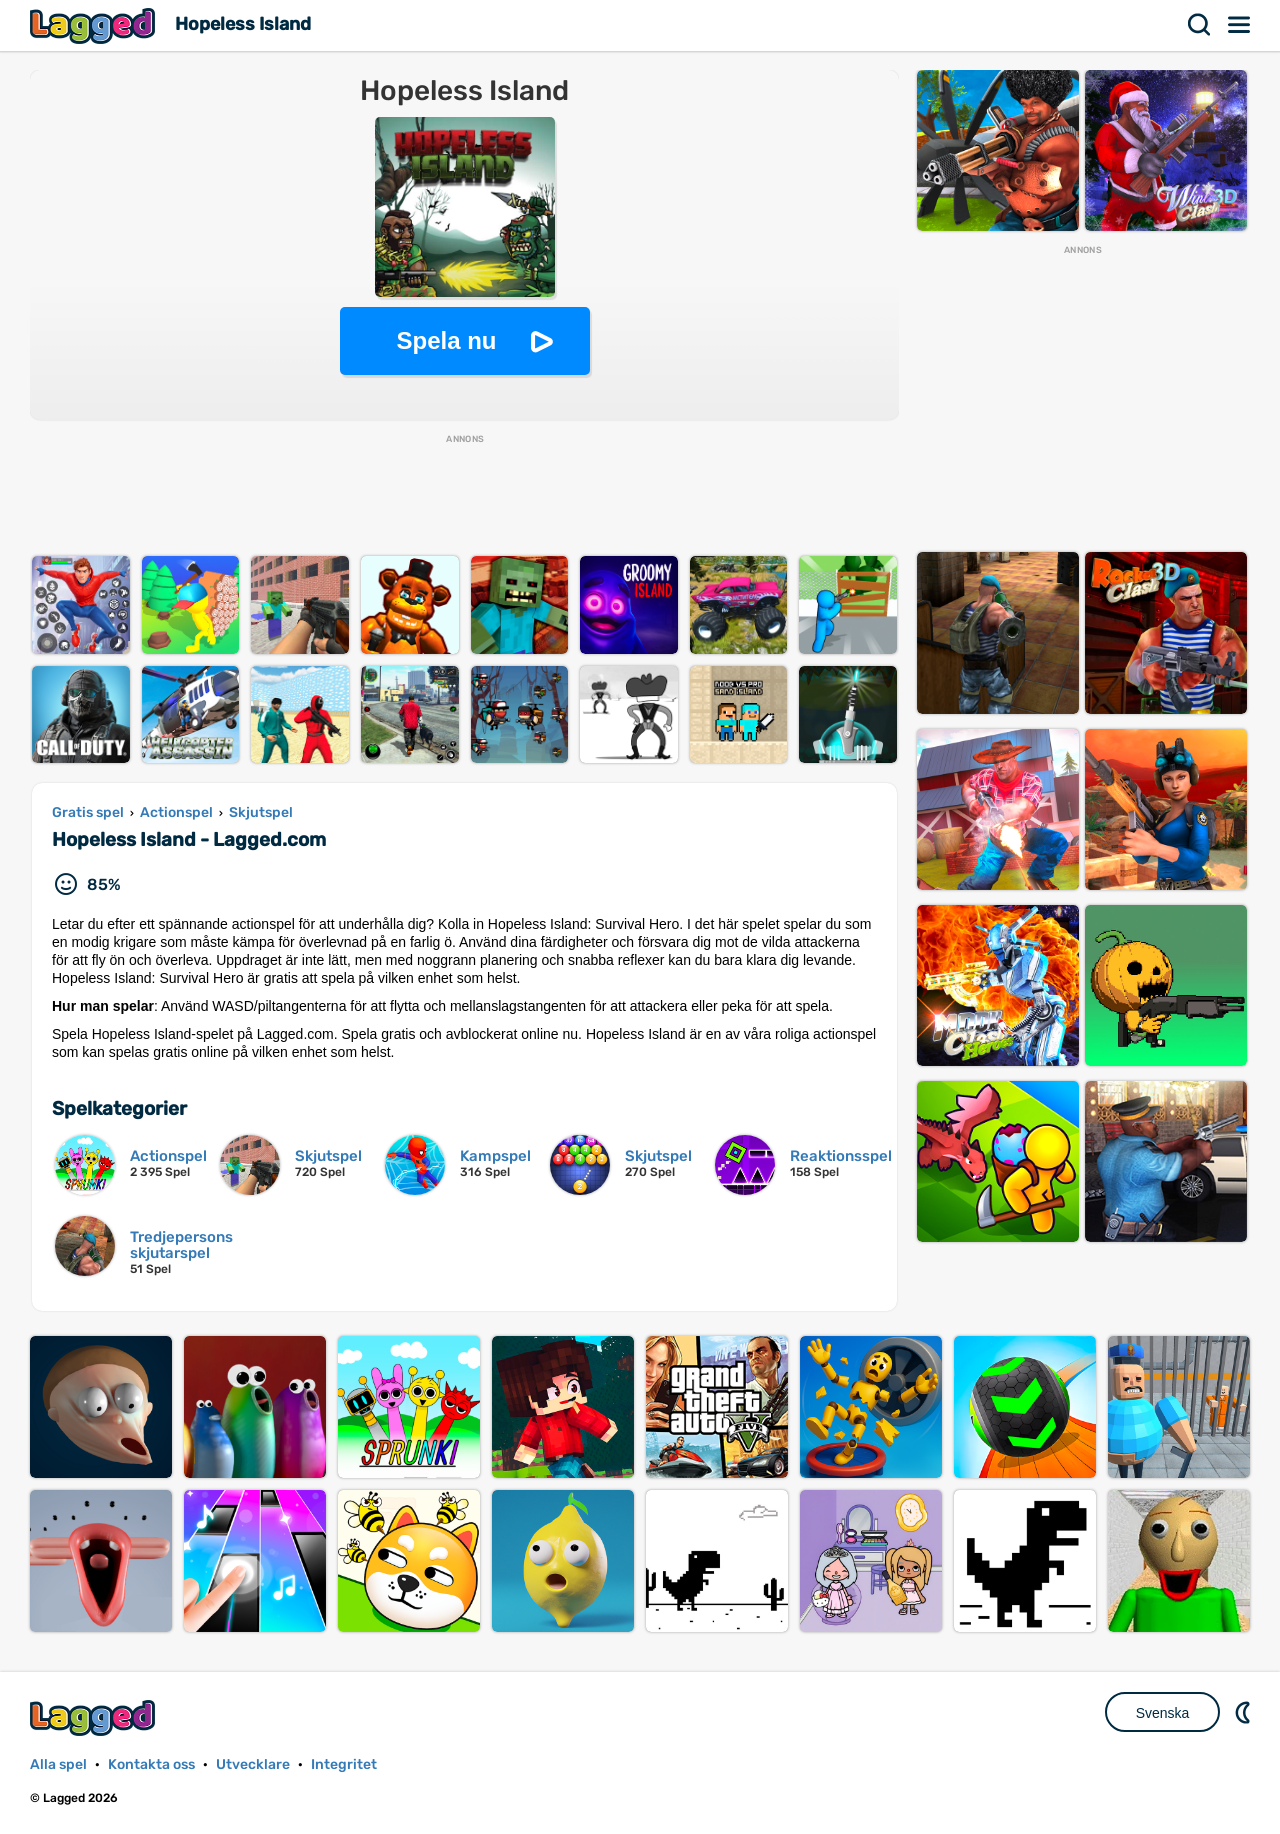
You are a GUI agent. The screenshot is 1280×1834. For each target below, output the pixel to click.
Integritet (344, 1764)
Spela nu (446, 340)
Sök (1200, 25)
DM (1245, 1712)
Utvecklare (253, 1764)
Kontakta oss (151, 1764)
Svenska (1163, 1713)
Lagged (95, 25)
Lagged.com (95, 1717)
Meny (1240, 25)
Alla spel (58, 1764)
